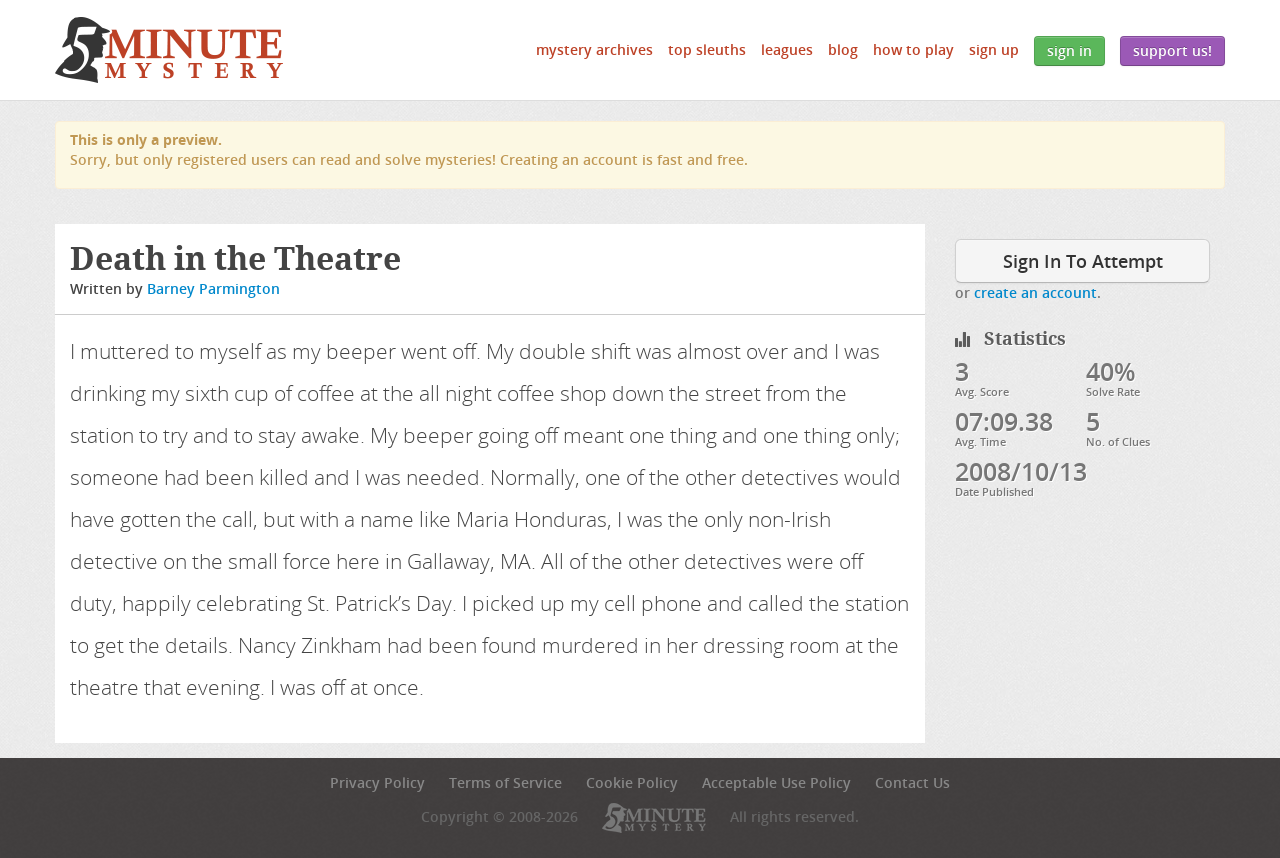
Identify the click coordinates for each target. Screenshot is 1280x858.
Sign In (1069, 50)
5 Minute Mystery (169, 50)
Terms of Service (505, 782)
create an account (1035, 292)
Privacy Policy (377, 782)
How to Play (913, 49)
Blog (843, 49)
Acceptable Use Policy (776, 782)
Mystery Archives (594, 49)
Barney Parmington (213, 288)
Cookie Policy (632, 782)
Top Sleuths (707, 49)
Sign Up (994, 49)
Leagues (787, 49)
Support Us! (1172, 50)
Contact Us (912, 782)
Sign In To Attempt (1083, 261)
